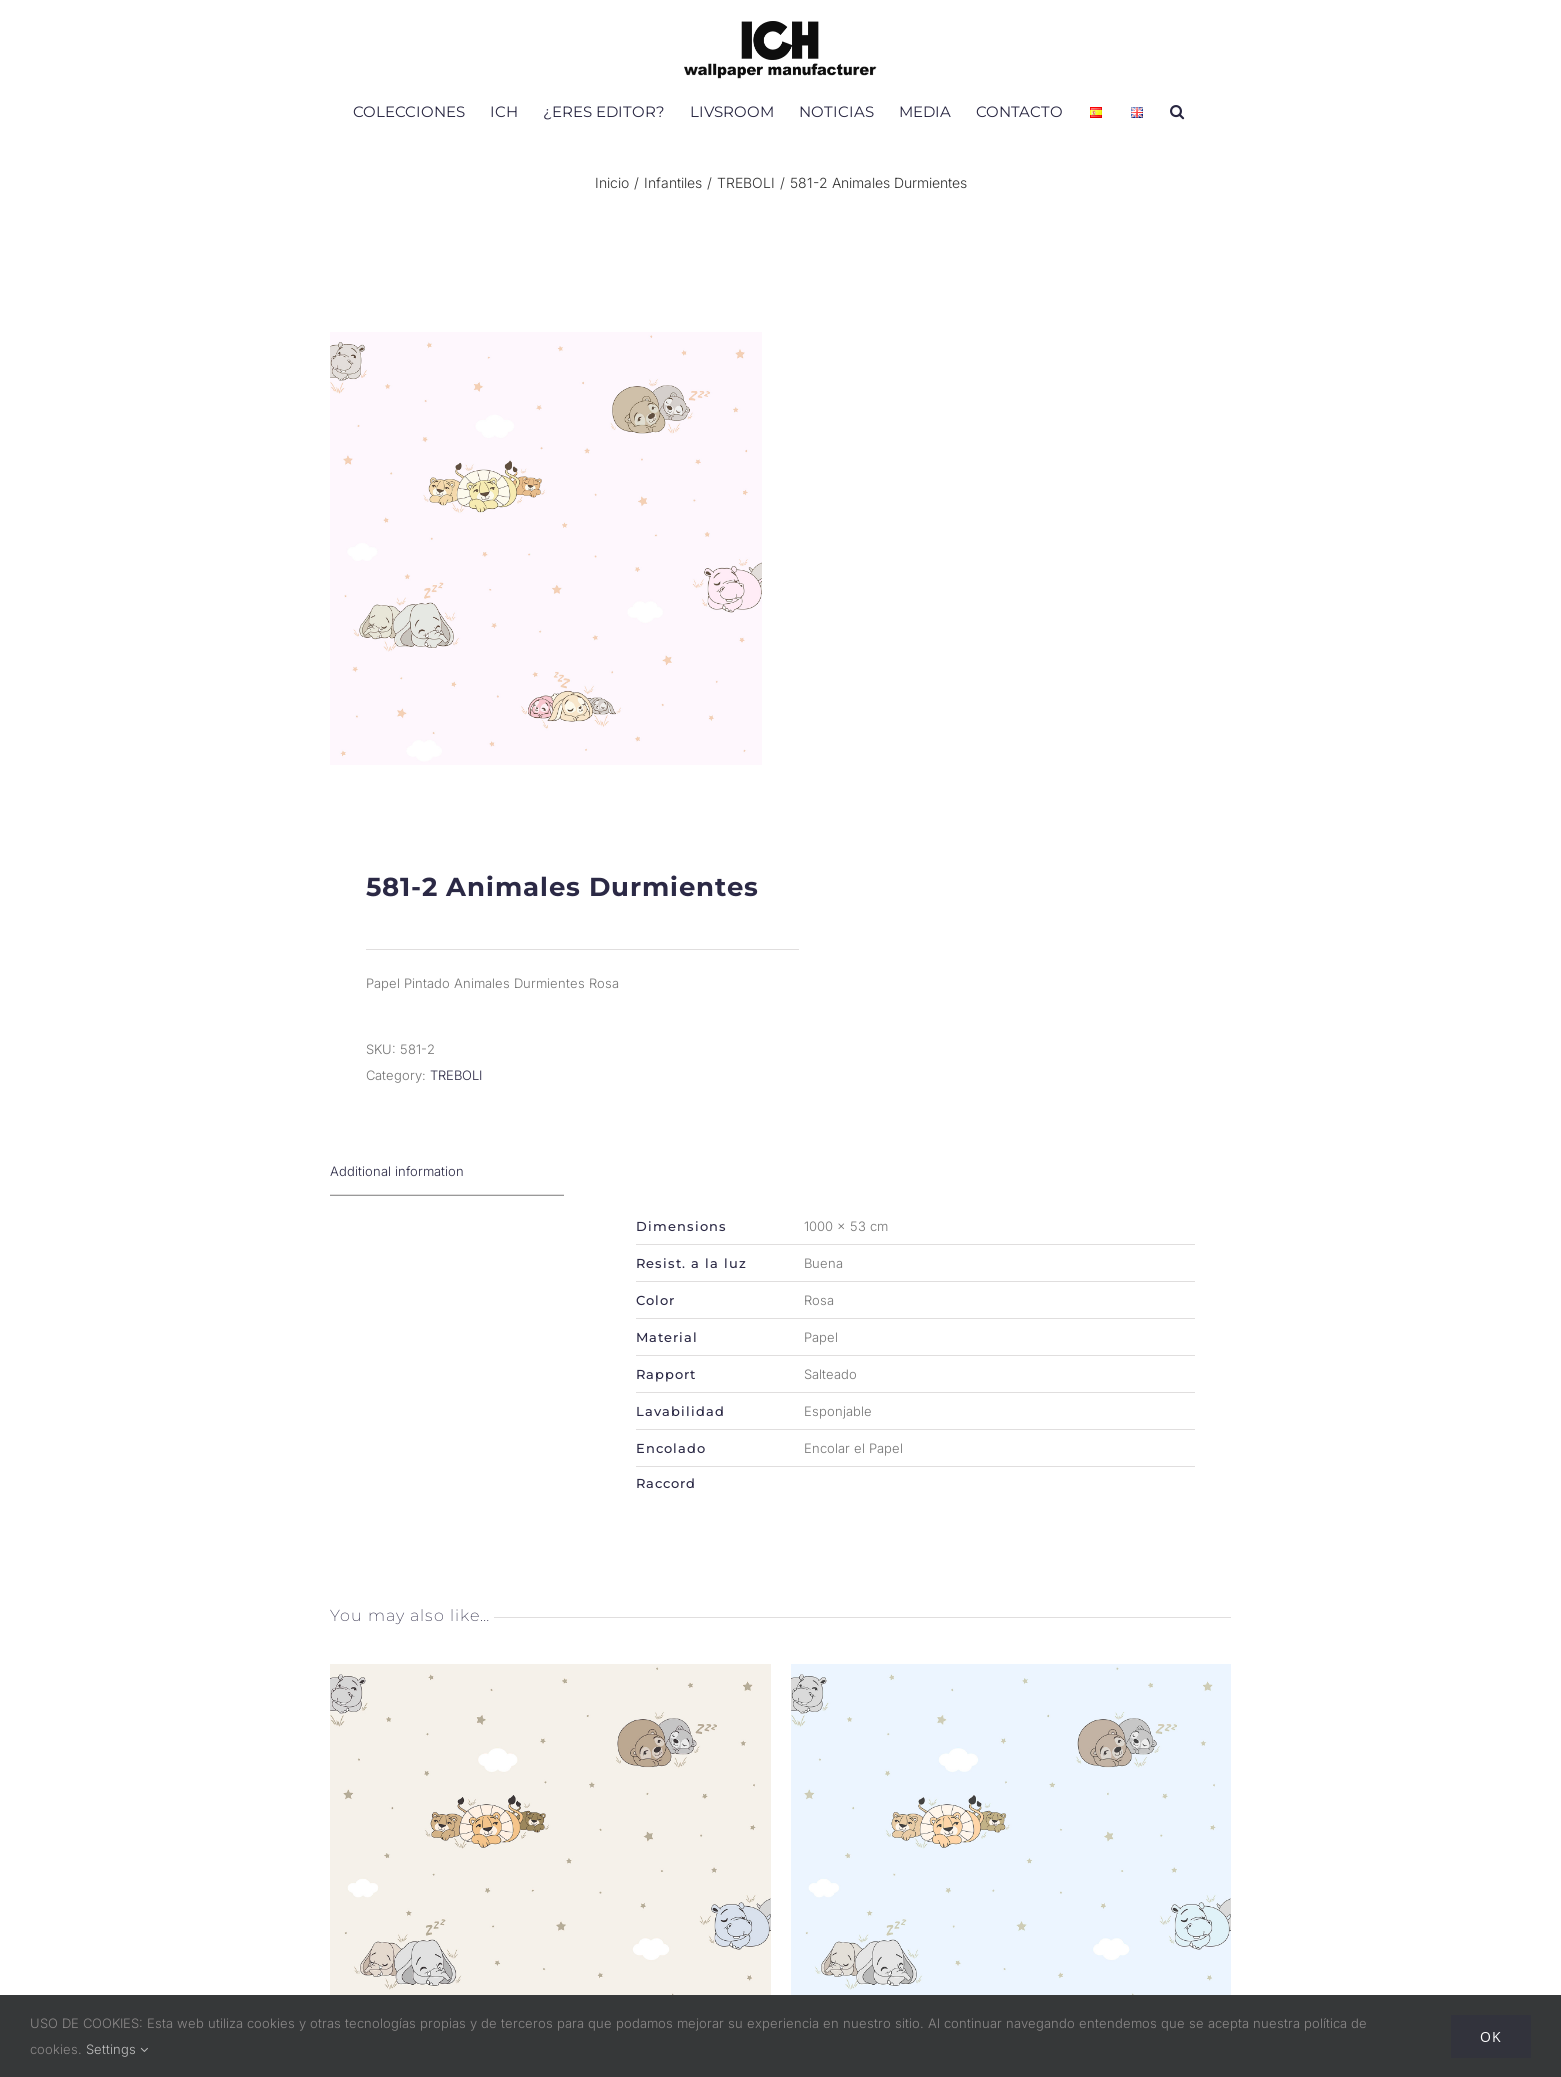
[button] (1177, 111)
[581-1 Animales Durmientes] (1011, 1694)
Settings (117, 2049)
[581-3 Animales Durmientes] (550, 1694)
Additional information (397, 1188)
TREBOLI (456, 1092)
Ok (1491, 2036)
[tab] (447, 1188)
